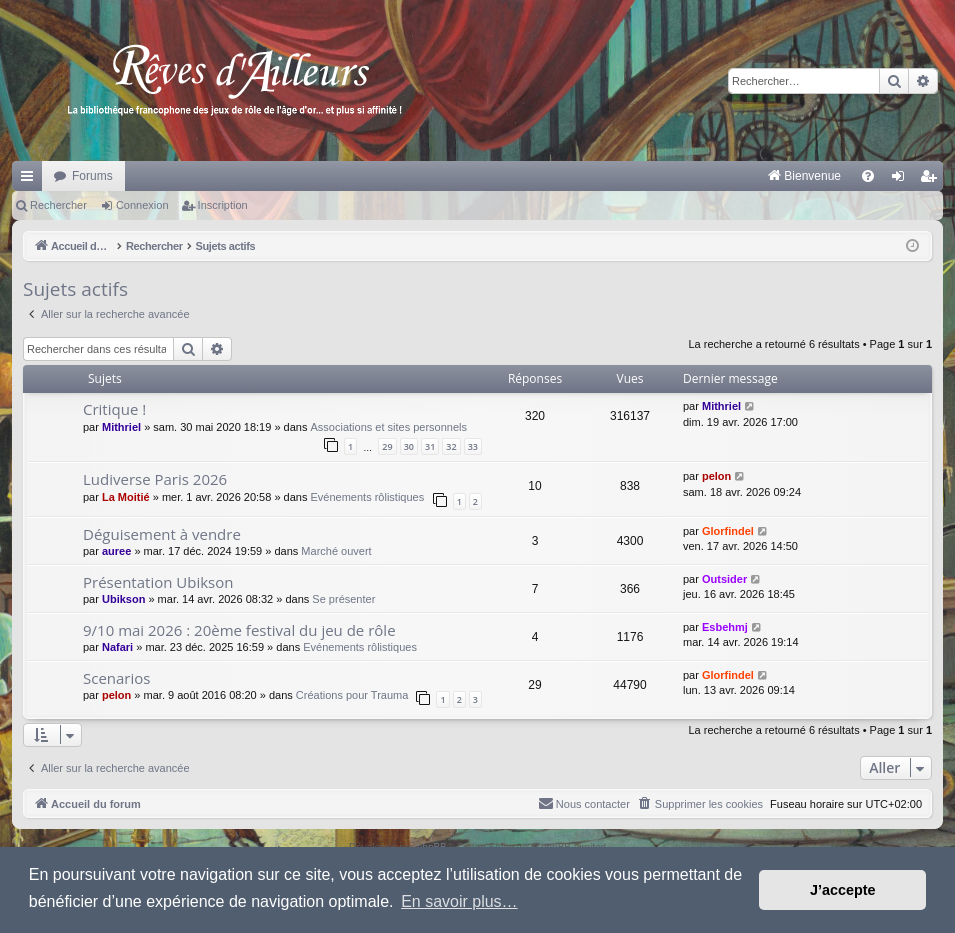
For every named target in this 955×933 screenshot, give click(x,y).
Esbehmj (725, 627)
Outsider (724, 579)
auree (116, 551)
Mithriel (121, 427)
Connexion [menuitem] (902, 180)
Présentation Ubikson (158, 582)
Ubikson (123, 599)
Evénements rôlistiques (367, 497)
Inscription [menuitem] (932, 180)
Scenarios (116, 678)
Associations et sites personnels (389, 427)
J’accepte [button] (843, 890)
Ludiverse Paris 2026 (155, 479)
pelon (716, 476)
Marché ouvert (336, 551)
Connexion (142, 205)
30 (409, 446)
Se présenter (343, 599)
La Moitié (126, 497)
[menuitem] (595, 176)
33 (473, 446)
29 (387, 446)
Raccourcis (31, 180)
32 (451, 446)
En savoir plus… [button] (459, 901)
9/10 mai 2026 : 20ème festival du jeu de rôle (239, 630)
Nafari (117, 647)
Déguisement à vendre (162, 534)
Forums (92, 176)
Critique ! (114, 409)
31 (430, 446)
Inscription (223, 205)
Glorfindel (728, 531)
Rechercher (58, 205)
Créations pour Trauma (352, 695)
